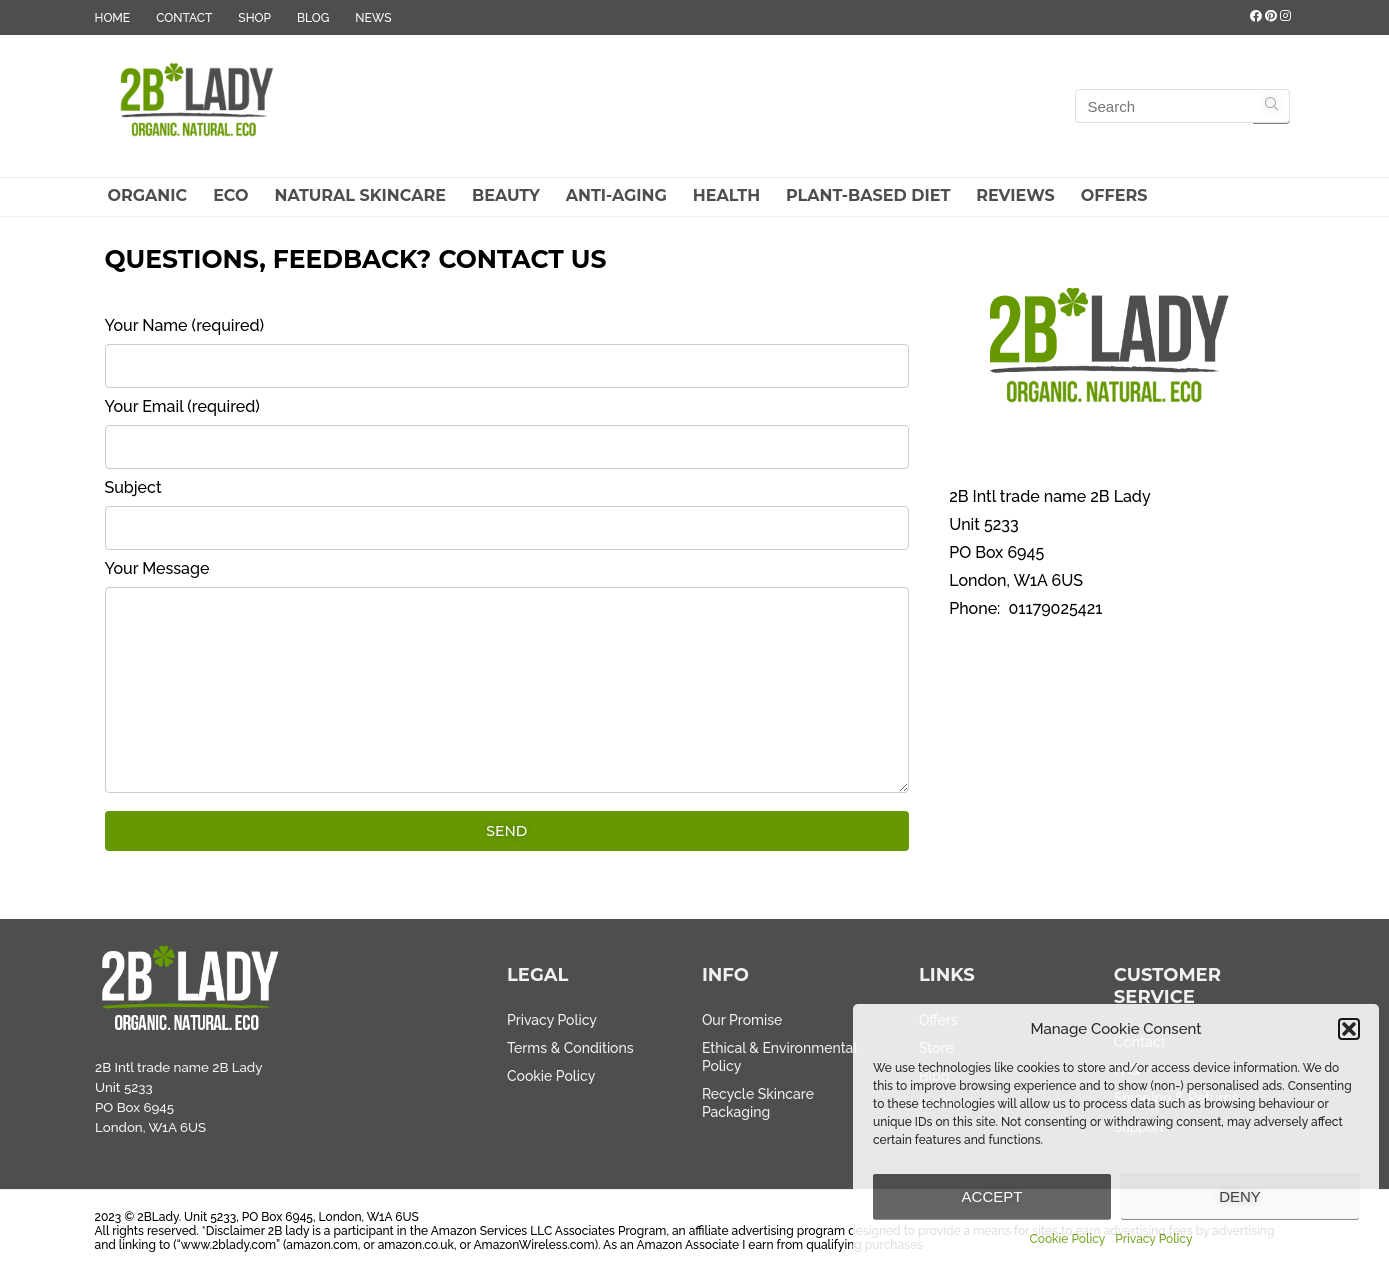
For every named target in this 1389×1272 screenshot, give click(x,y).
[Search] (1271, 106)
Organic (148, 195)
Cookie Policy (1068, 1239)
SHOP (254, 18)
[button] (1349, 1029)
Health (726, 195)
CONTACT (184, 18)
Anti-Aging (616, 195)
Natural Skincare (359, 195)
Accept (992, 1196)
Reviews (1015, 195)
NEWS (373, 18)
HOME (113, 18)
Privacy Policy (1153, 1239)
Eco (230, 195)
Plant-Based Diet (868, 195)
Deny (1240, 1196)
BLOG (313, 18)
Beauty (506, 195)
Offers (1114, 195)
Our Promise (742, 1020)
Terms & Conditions (570, 1048)
